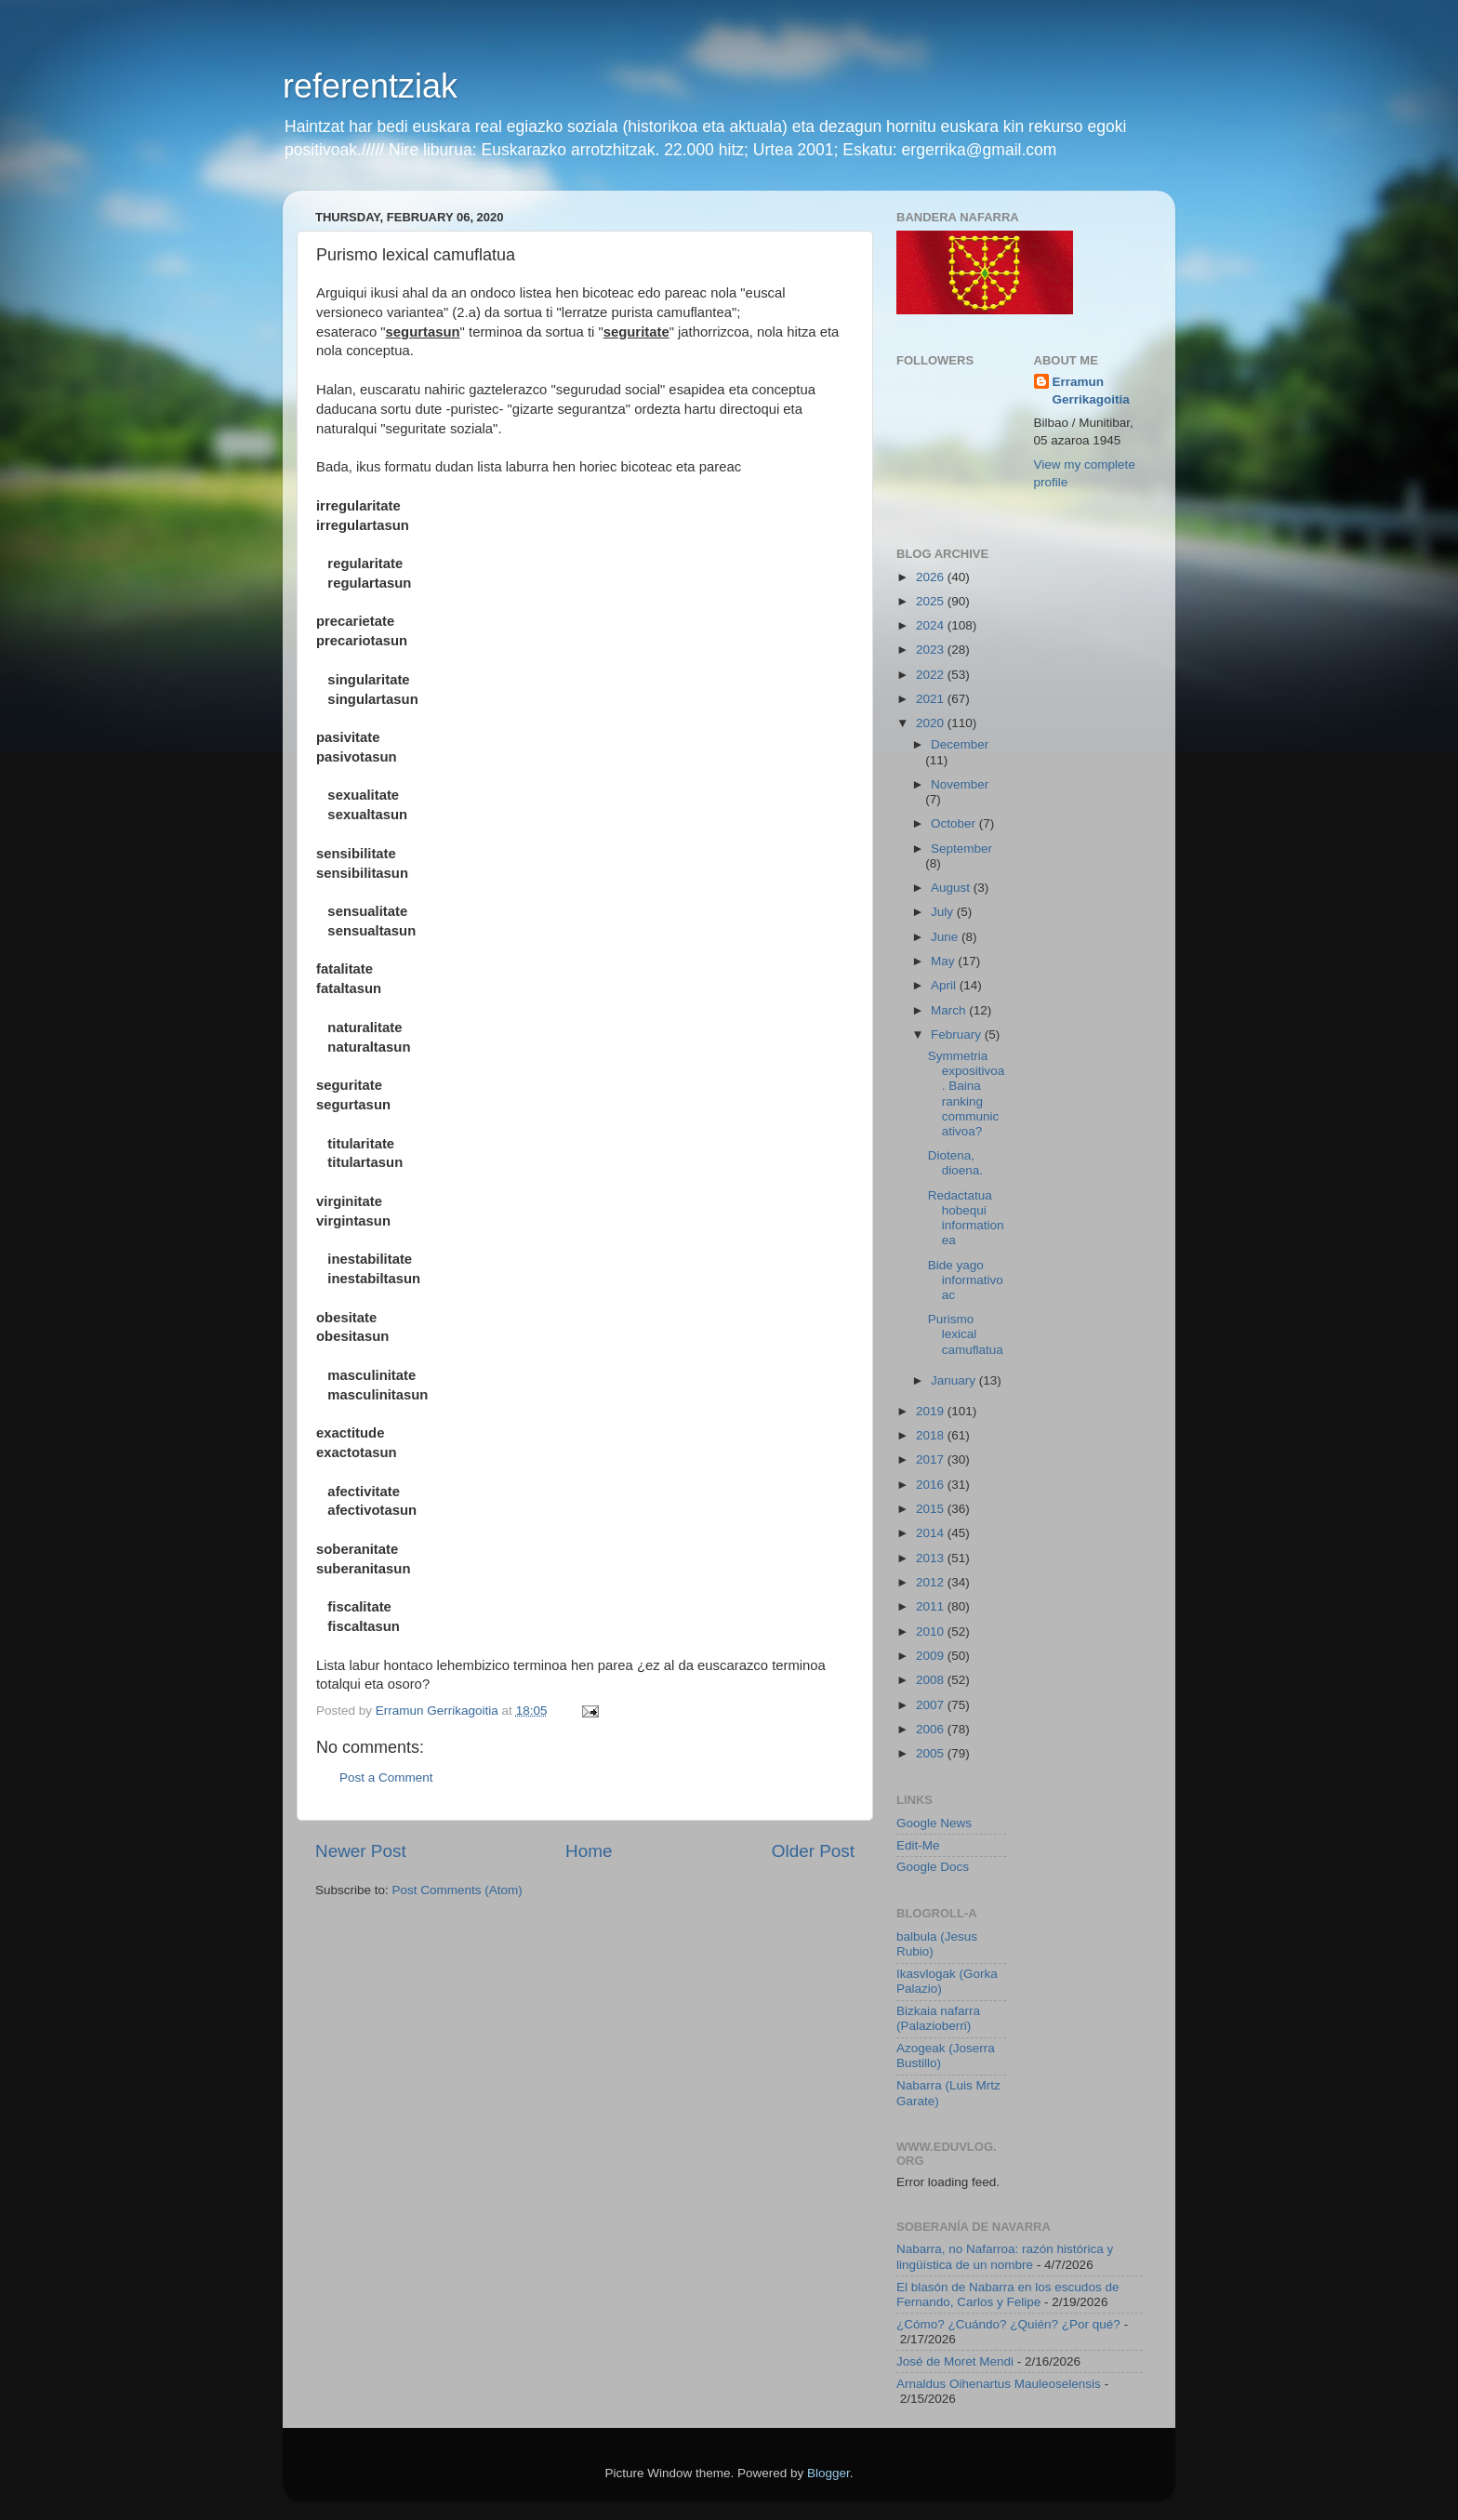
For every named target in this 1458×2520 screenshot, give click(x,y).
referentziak (370, 86)
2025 (932, 601)
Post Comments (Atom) (457, 1890)
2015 (932, 1509)
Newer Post (360, 1851)
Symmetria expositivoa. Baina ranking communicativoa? (966, 1093)
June (946, 937)
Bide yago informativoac (965, 1280)
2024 (932, 625)
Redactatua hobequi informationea (966, 1218)
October (955, 823)
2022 (932, 675)
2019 (932, 1411)
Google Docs (932, 1867)
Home (588, 1851)
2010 (932, 1631)
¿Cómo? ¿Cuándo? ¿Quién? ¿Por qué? (1008, 2324)
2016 (932, 1485)
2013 (932, 1558)
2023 (932, 650)
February (958, 1034)
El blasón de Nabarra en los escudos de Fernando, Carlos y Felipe (1007, 2294)
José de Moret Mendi (955, 2361)
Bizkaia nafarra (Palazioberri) (938, 2018)
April (945, 985)
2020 (932, 723)
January (955, 1380)
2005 (932, 1753)
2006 (932, 1729)
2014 (932, 1533)
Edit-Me (918, 1845)
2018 (932, 1435)
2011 (932, 1606)
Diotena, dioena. (955, 1162)
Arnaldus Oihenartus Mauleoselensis (998, 2384)
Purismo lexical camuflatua (965, 1334)
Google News (934, 1823)
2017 (932, 1459)
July (944, 912)
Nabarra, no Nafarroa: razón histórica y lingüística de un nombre (1004, 2256)
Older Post (813, 1851)
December (959, 744)
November (959, 784)
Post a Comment (386, 1777)
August (952, 888)
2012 (932, 1582)
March (950, 1010)
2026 (932, 577)
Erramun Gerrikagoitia (1091, 390)
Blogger (828, 2473)
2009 (932, 1656)
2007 (932, 1705)
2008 (932, 1680)
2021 (932, 699)
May (944, 961)
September (961, 848)
